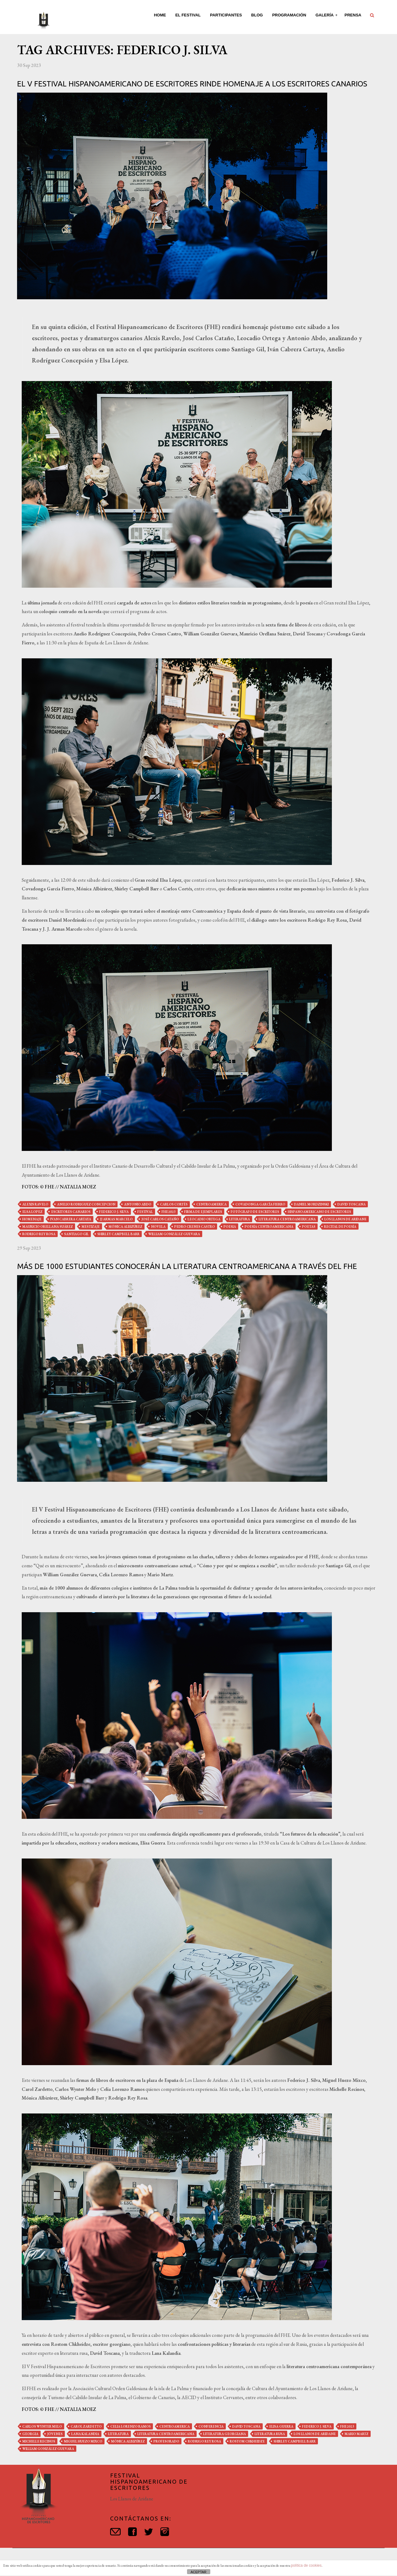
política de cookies (306, 2565)
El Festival (188, 15)
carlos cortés (174, 1204)
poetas (308, 1226)
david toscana (351, 1204)
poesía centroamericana (269, 1226)
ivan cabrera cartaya (70, 1219)
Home (160, 15)
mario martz (356, 2434)
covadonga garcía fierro (260, 1204)
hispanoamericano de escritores (319, 1211)
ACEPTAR (198, 2572)
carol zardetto (86, 2426)
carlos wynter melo (42, 2426)
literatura (239, 1219)
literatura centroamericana (287, 1219)
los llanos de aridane (345, 1219)
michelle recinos (38, 2441)
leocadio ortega (204, 1219)
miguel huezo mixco (83, 2441)
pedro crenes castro (194, 1226)
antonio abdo (137, 1204)
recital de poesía (340, 1226)
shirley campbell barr (118, 1234)
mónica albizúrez (125, 1226)
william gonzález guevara (174, 1234)
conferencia (211, 2426)
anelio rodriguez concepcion (86, 1204)
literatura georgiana (224, 2434)
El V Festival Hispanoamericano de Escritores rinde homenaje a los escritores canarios (192, 84)
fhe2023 (169, 1211)
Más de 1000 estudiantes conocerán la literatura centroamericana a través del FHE (187, 1266)
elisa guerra (281, 2426)
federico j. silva (114, 1211)
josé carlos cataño (160, 1219)
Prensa (353, 15)
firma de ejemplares (203, 1211)
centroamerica (211, 1204)
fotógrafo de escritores (255, 1211)
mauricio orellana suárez (47, 1226)
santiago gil (76, 1234)
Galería (325, 15)
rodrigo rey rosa (39, 1234)
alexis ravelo (35, 1204)
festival (145, 1211)
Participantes (226, 15)
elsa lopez (32, 1211)
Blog (257, 15)
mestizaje (91, 1226)
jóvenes (55, 2434)
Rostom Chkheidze (247, 2441)
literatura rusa (270, 2434)
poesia (230, 1226)
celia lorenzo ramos (130, 2426)
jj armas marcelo (116, 1219)
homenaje (32, 1219)
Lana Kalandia (85, 2434)
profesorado (166, 2441)
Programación (289, 15)
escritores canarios (71, 1211)
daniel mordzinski (311, 1204)
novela (158, 1226)
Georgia (30, 2434)
